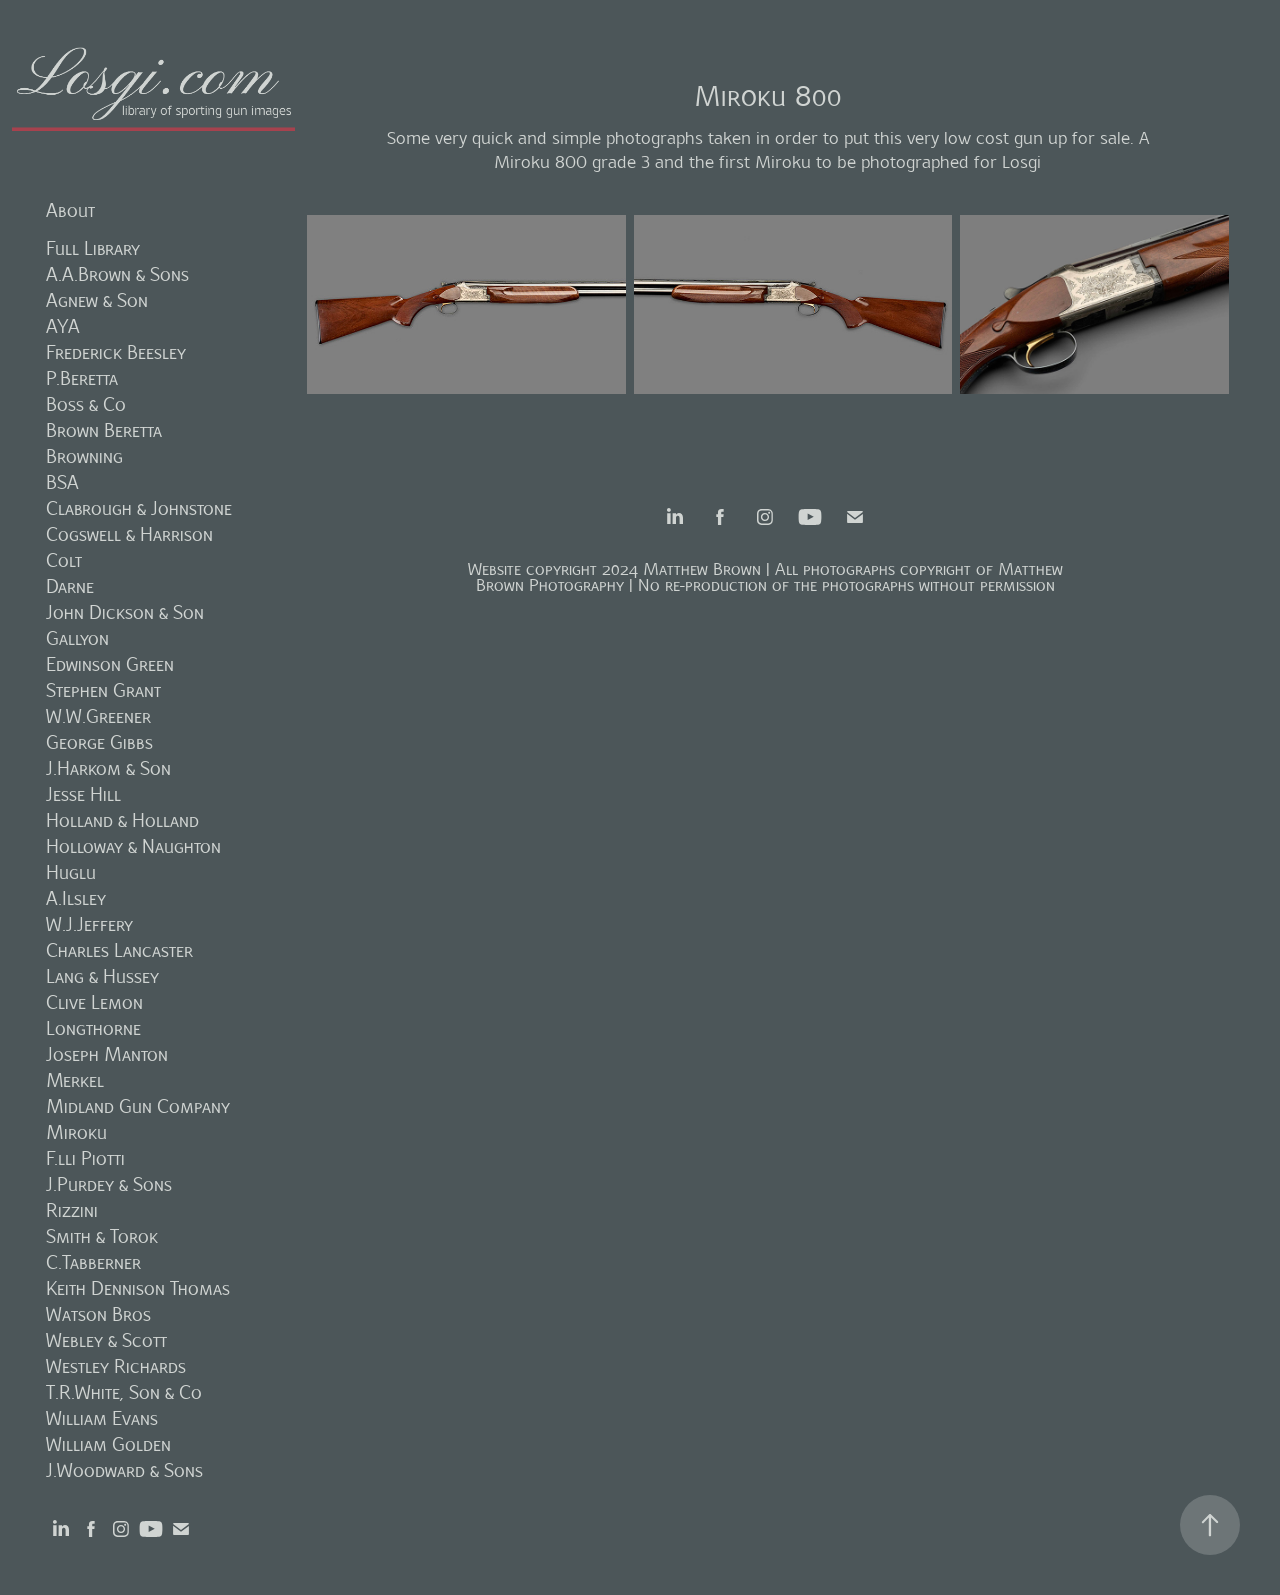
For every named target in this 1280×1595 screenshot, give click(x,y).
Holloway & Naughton (133, 846)
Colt (64, 560)
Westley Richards (116, 1366)
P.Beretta (82, 378)
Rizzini (72, 1210)
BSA (62, 482)
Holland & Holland (122, 820)
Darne (70, 586)
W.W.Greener (98, 716)
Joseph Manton (107, 1054)
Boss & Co (86, 404)
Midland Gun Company (138, 1106)
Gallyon (77, 638)
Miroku (76, 1132)
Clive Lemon (94, 1002)
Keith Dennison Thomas (138, 1288)
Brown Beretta (104, 430)
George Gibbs (99, 742)
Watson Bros (98, 1314)
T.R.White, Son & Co (124, 1392)
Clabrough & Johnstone (139, 508)
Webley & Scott (106, 1340)
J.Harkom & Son (108, 768)
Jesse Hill (83, 794)
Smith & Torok (102, 1236)
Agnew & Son (97, 300)
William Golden (108, 1444)
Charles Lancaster (119, 950)
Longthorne (93, 1028)
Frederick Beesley (116, 352)
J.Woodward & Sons (124, 1470)
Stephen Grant (103, 690)
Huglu (71, 872)
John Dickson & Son (125, 612)
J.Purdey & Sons (109, 1184)
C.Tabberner (93, 1262)
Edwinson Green (110, 664)
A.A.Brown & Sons (117, 274)
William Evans (102, 1418)
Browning (84, 456)
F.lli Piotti (85, 1158)
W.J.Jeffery (89, 924)
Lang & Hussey (102, 976)
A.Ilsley (76, 898)
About (70, 210)
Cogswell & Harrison (129, 534)
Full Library (93, 248)
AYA (63, 326)
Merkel (75, 1080)
